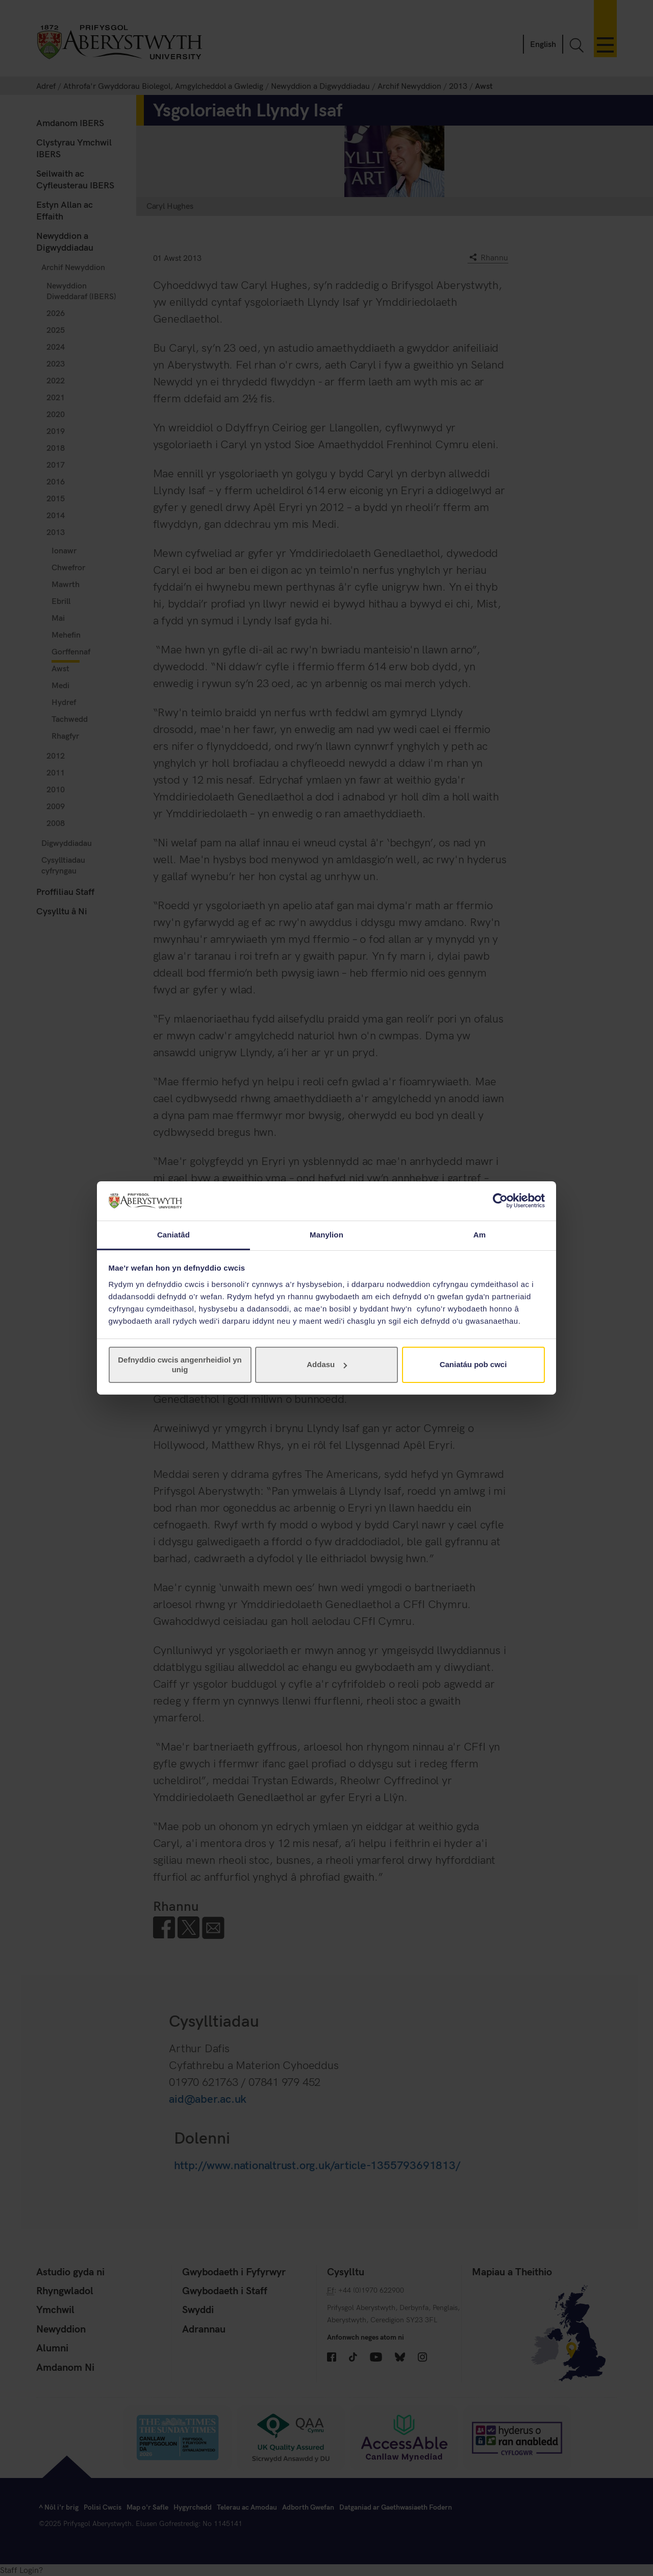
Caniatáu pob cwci (473, 1364)
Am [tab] (479, 1234)
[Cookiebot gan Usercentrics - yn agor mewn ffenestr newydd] (500, 1200)
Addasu (327, 1364)
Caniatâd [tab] (173, 1234)
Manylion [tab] (326, 1234)
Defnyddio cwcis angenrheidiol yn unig (180, 1364)
